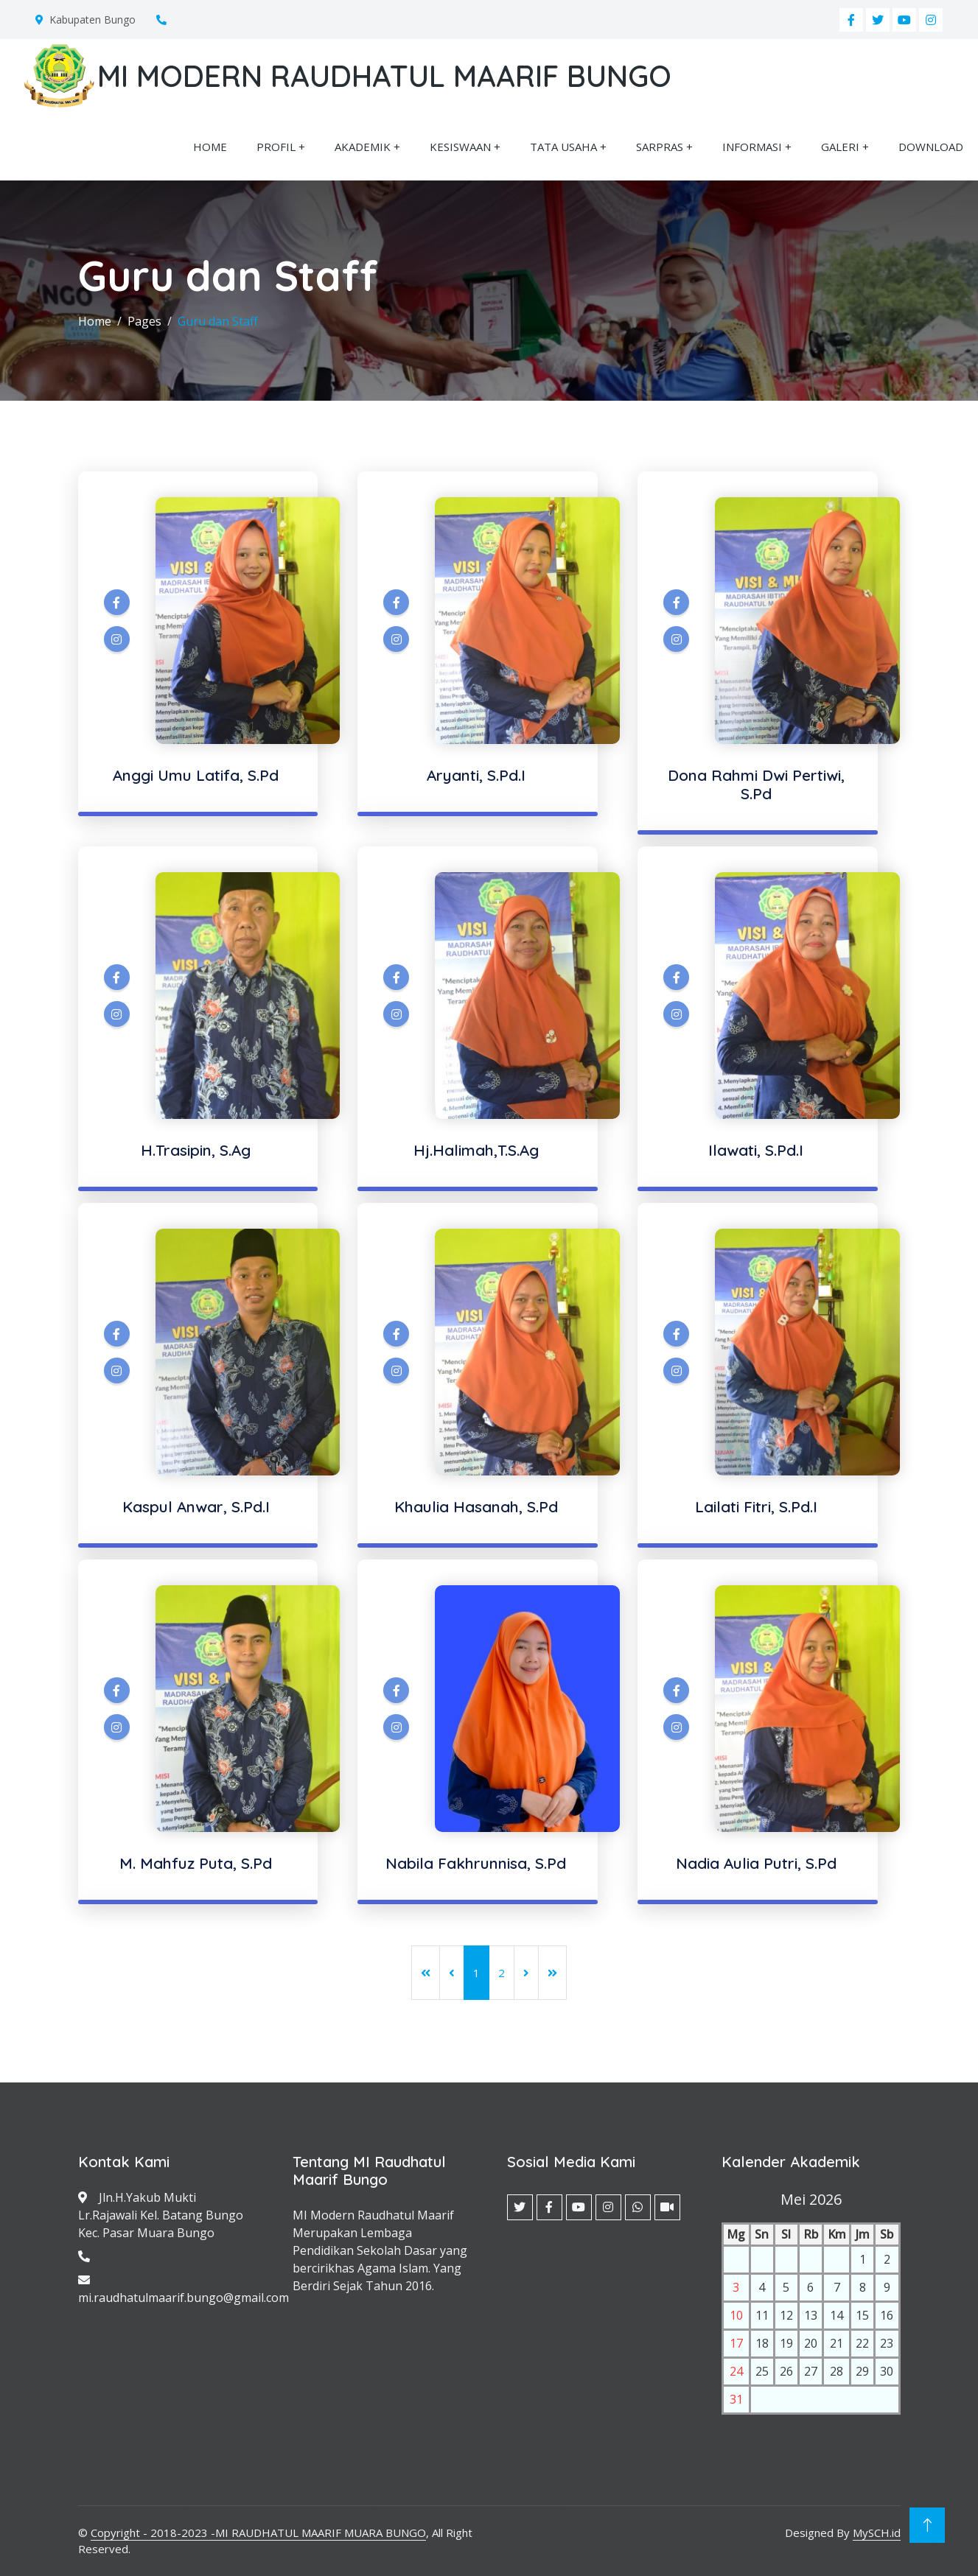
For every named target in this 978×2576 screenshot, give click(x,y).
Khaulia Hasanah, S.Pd (476, 1506)
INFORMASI (752, 146)
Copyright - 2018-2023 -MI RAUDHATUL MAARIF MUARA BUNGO (258, 2532)
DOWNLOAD (930, 146)
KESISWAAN (460, 146)
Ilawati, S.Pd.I (755, 1149)
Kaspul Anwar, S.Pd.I (196, 1506)
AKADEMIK (363, 146)
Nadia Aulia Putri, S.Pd (756, 1863)
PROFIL (276, 146)
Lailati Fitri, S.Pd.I (756, 1506)
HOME (210, 146)
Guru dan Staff (218, 321)
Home (94, 321)
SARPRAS (659, 146)
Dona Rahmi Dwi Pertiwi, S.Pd (756, 784)
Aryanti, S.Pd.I (476, 775)
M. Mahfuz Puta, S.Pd (195, 1863)
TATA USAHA (563, 146)
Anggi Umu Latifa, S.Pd (196, 775)
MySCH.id (877, 2532)
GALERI (840, 146)
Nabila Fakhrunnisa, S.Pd (475, 1863)
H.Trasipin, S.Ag (196, 1149)
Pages (144, 321)
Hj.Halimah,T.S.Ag (476, 1149)
